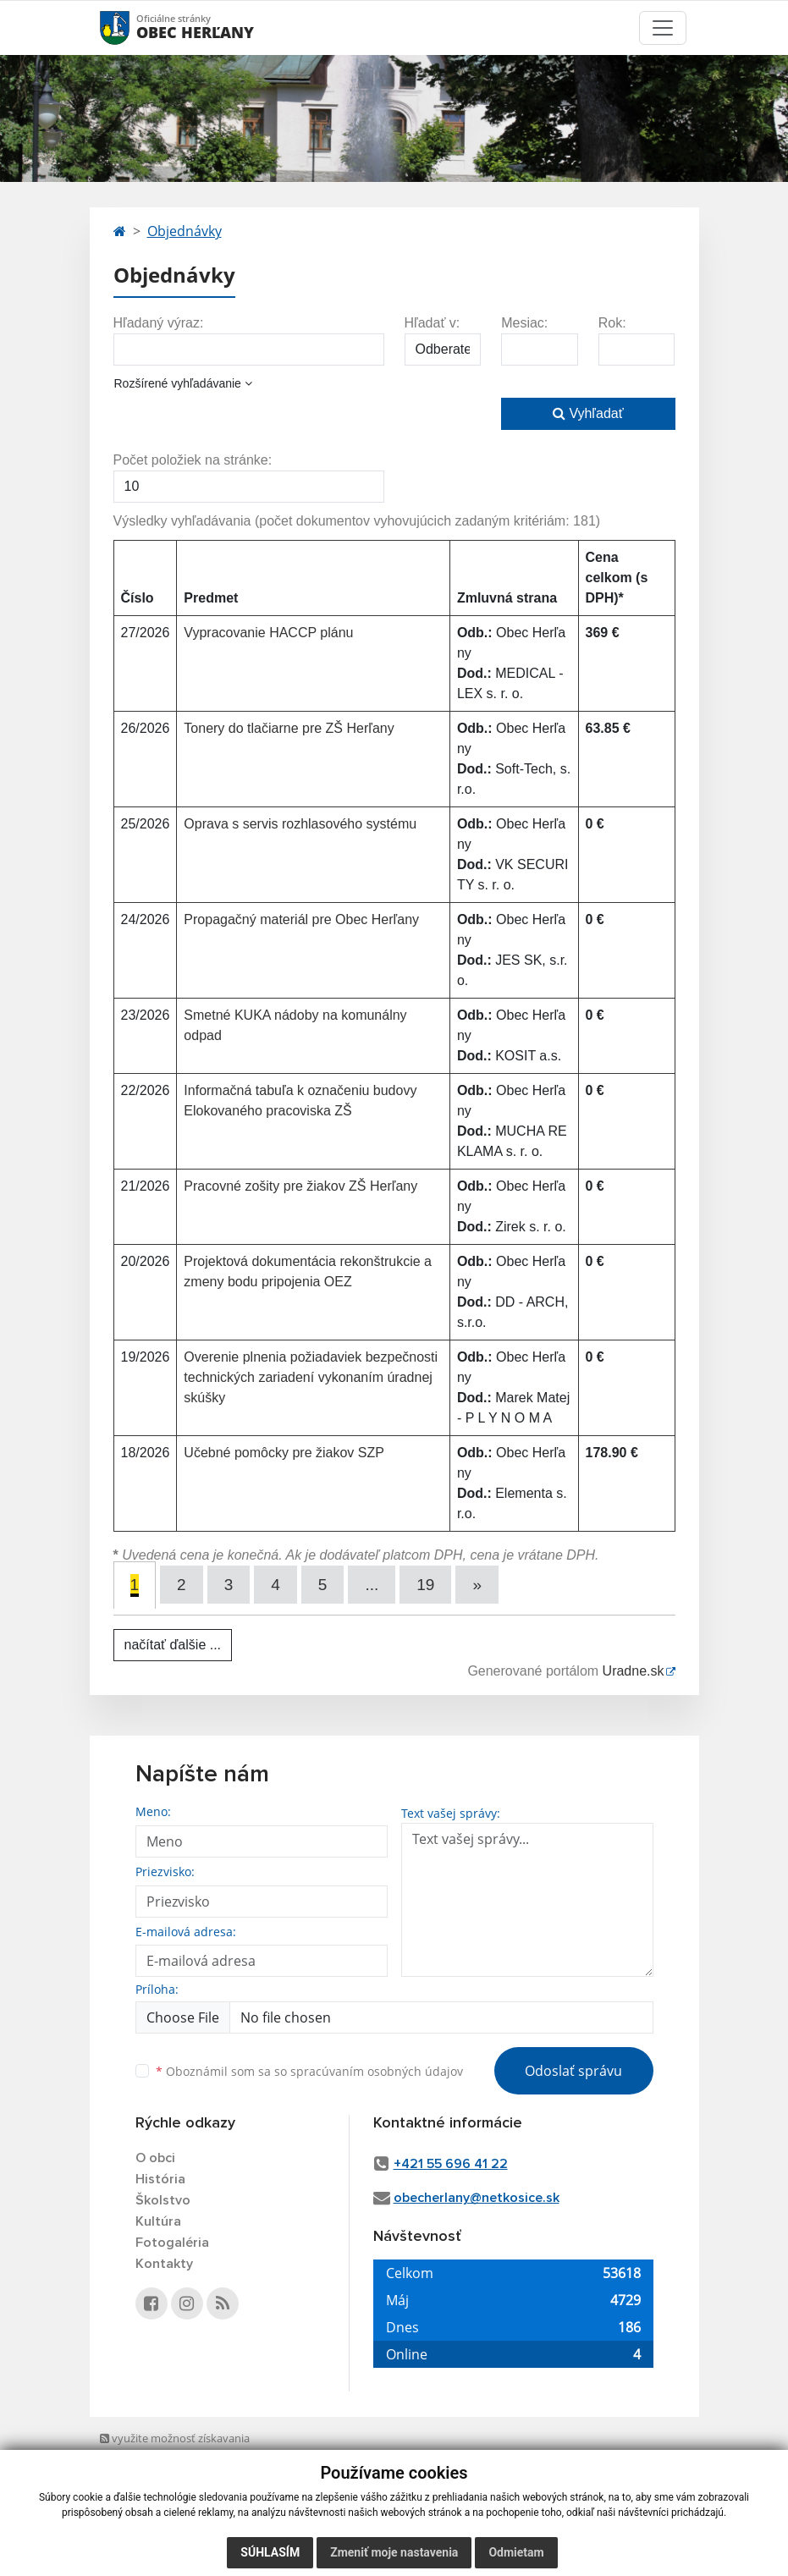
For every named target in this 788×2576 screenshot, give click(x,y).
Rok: (612, 323)
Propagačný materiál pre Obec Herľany (301, 919)
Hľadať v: (432, 323)
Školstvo (162, 2200)
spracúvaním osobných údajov (376, 2071)
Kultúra (158, 2221)
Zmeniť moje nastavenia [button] (394, 2552)
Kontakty (164, 2264)
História (160, 2179)
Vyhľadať (588, 413)
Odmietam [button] (515, 2552)
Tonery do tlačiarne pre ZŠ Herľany (289, 728)
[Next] (477, 1584)
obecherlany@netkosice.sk (476, 2197)
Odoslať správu (573, 2070)
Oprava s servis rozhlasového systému (300, 824)
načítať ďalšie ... (173, 1645)
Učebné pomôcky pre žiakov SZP (284, 1452)
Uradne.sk (633, 1671)
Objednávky (184, 231)
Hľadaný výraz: (158, 323)
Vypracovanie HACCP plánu (268, 632)
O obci (155, 2158)
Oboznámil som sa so (309, 2071)
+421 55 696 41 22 (451, 2164)
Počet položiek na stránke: (193, 460)
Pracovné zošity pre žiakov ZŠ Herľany (300, 1186)
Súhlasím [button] (270, 2552)
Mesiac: (524, 323)
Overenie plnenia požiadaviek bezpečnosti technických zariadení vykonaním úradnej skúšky (311, 1377)
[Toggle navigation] (662, 28)
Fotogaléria (172, 2242)
